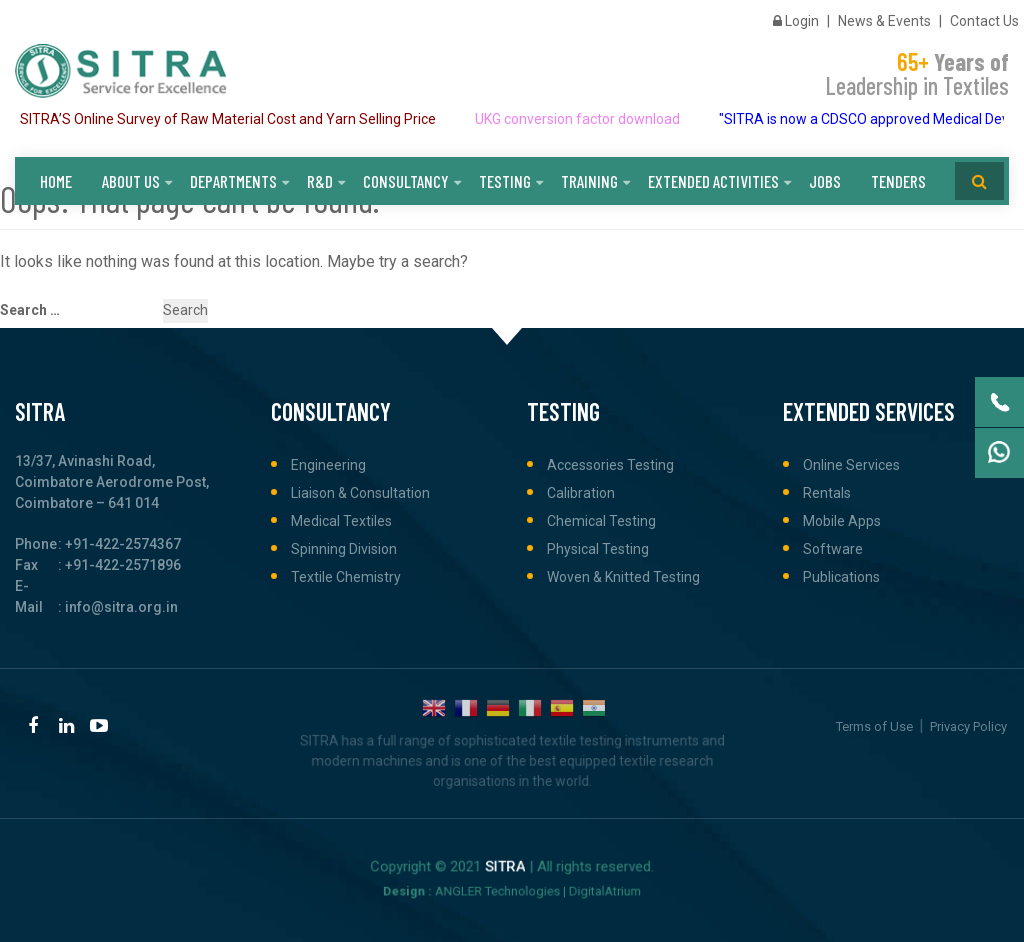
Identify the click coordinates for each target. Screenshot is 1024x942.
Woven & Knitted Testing (623, 577)
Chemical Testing (601, 521)
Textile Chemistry (346, 577)
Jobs (825, 181)
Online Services (851, 465)
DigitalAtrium (574, 888)
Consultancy (406, 181)
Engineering (328, 465)
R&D (320, 181)
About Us (131, 181)
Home (56, 181)
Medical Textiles (341, 521)
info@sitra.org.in (121, 607)
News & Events (884, 21)
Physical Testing (598, 549)
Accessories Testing (610, 465)
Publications (841, 577)
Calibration (581, 493)
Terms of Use (874, 726)
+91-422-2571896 (123, 565)
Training (589, 181)
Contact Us (984, 21)
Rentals (827, 493)
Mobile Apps (842, 521)
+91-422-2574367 (123, 544)
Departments (233, 181)
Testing (505, 181)
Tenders (898, 181)
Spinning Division (344, 549)
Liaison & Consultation (360, 493)
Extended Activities (713, 181)
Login (796, 21)
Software (833, 549)
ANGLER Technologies (502, 888)
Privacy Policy (968, 726)
